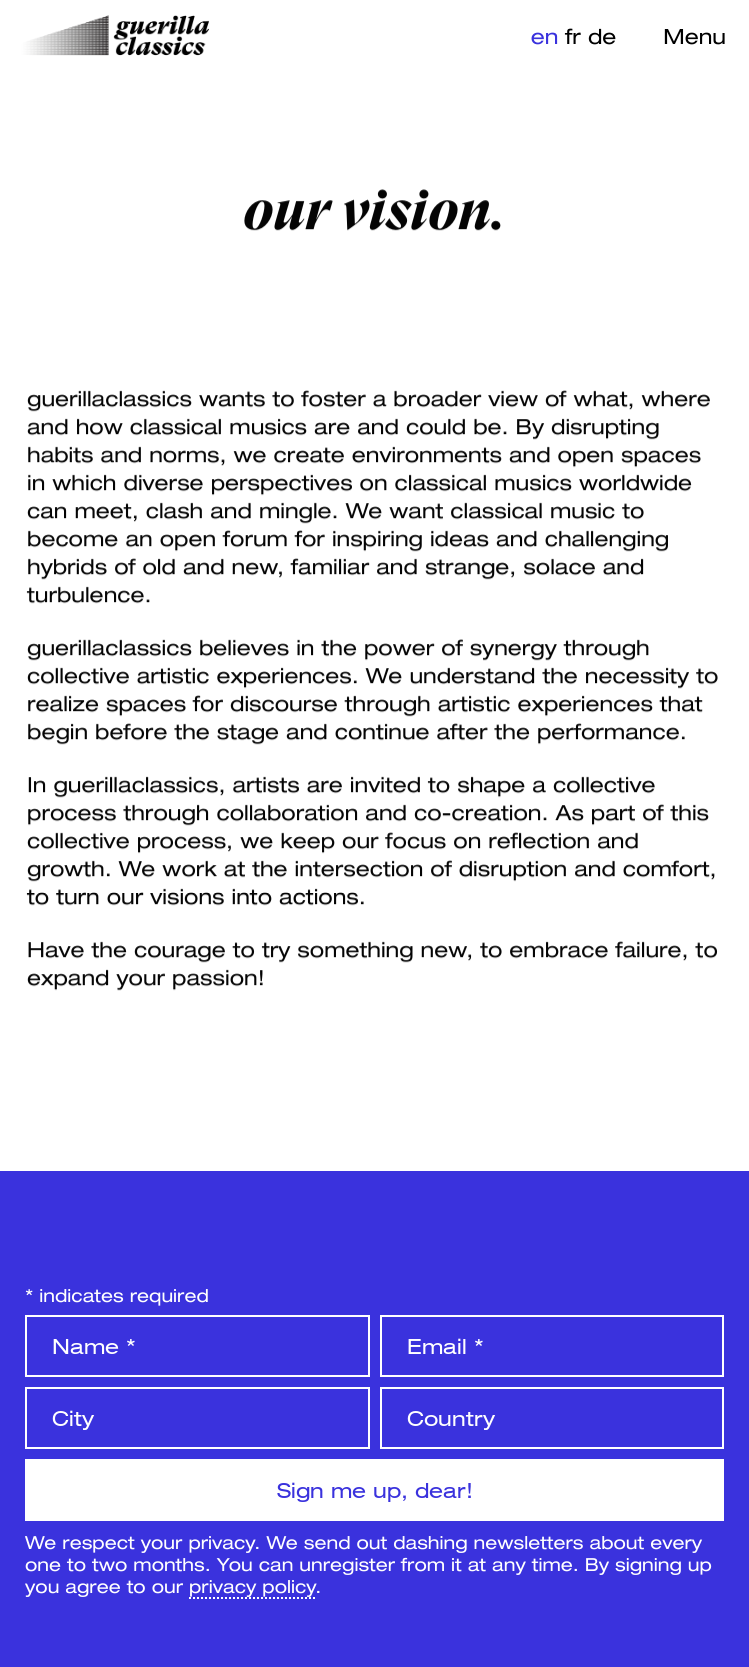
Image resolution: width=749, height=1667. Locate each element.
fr (573, 36)
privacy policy (252, 1586)
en (545, 36)
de (602, 36)
